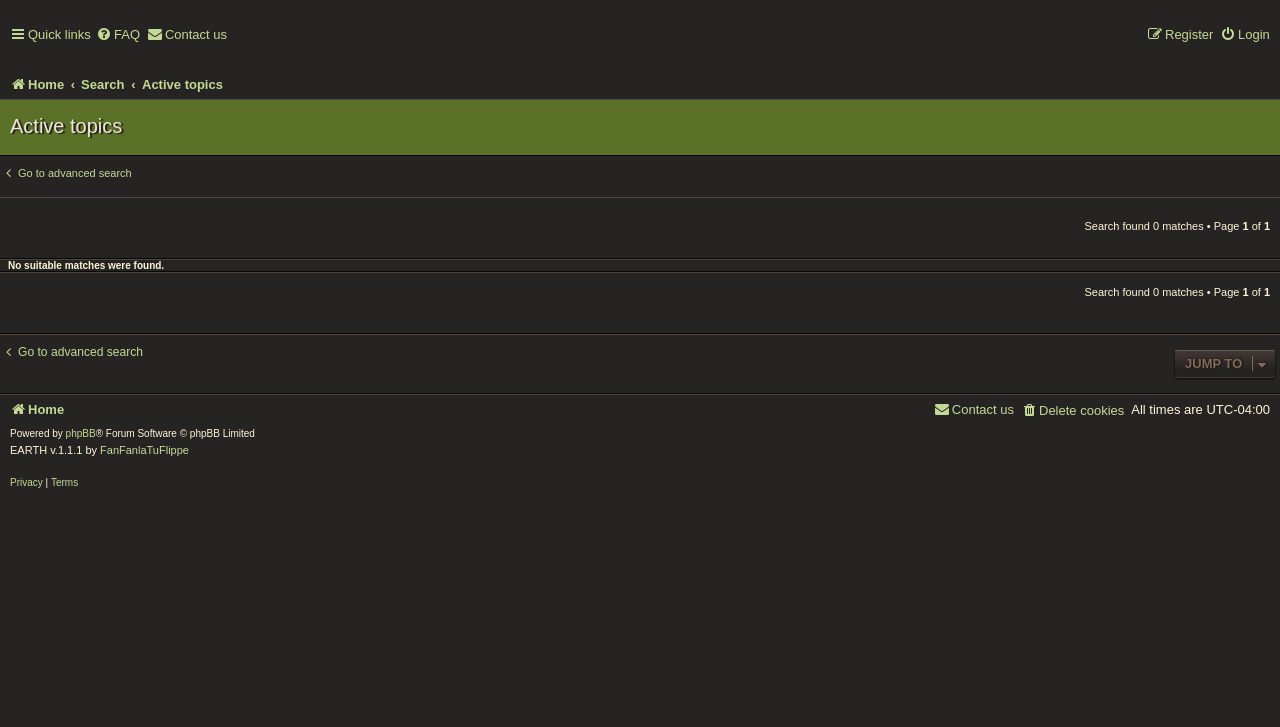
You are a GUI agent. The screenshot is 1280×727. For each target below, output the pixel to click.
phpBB (81, 433)
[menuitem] (118, 35)
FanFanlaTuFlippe (144, 450)
